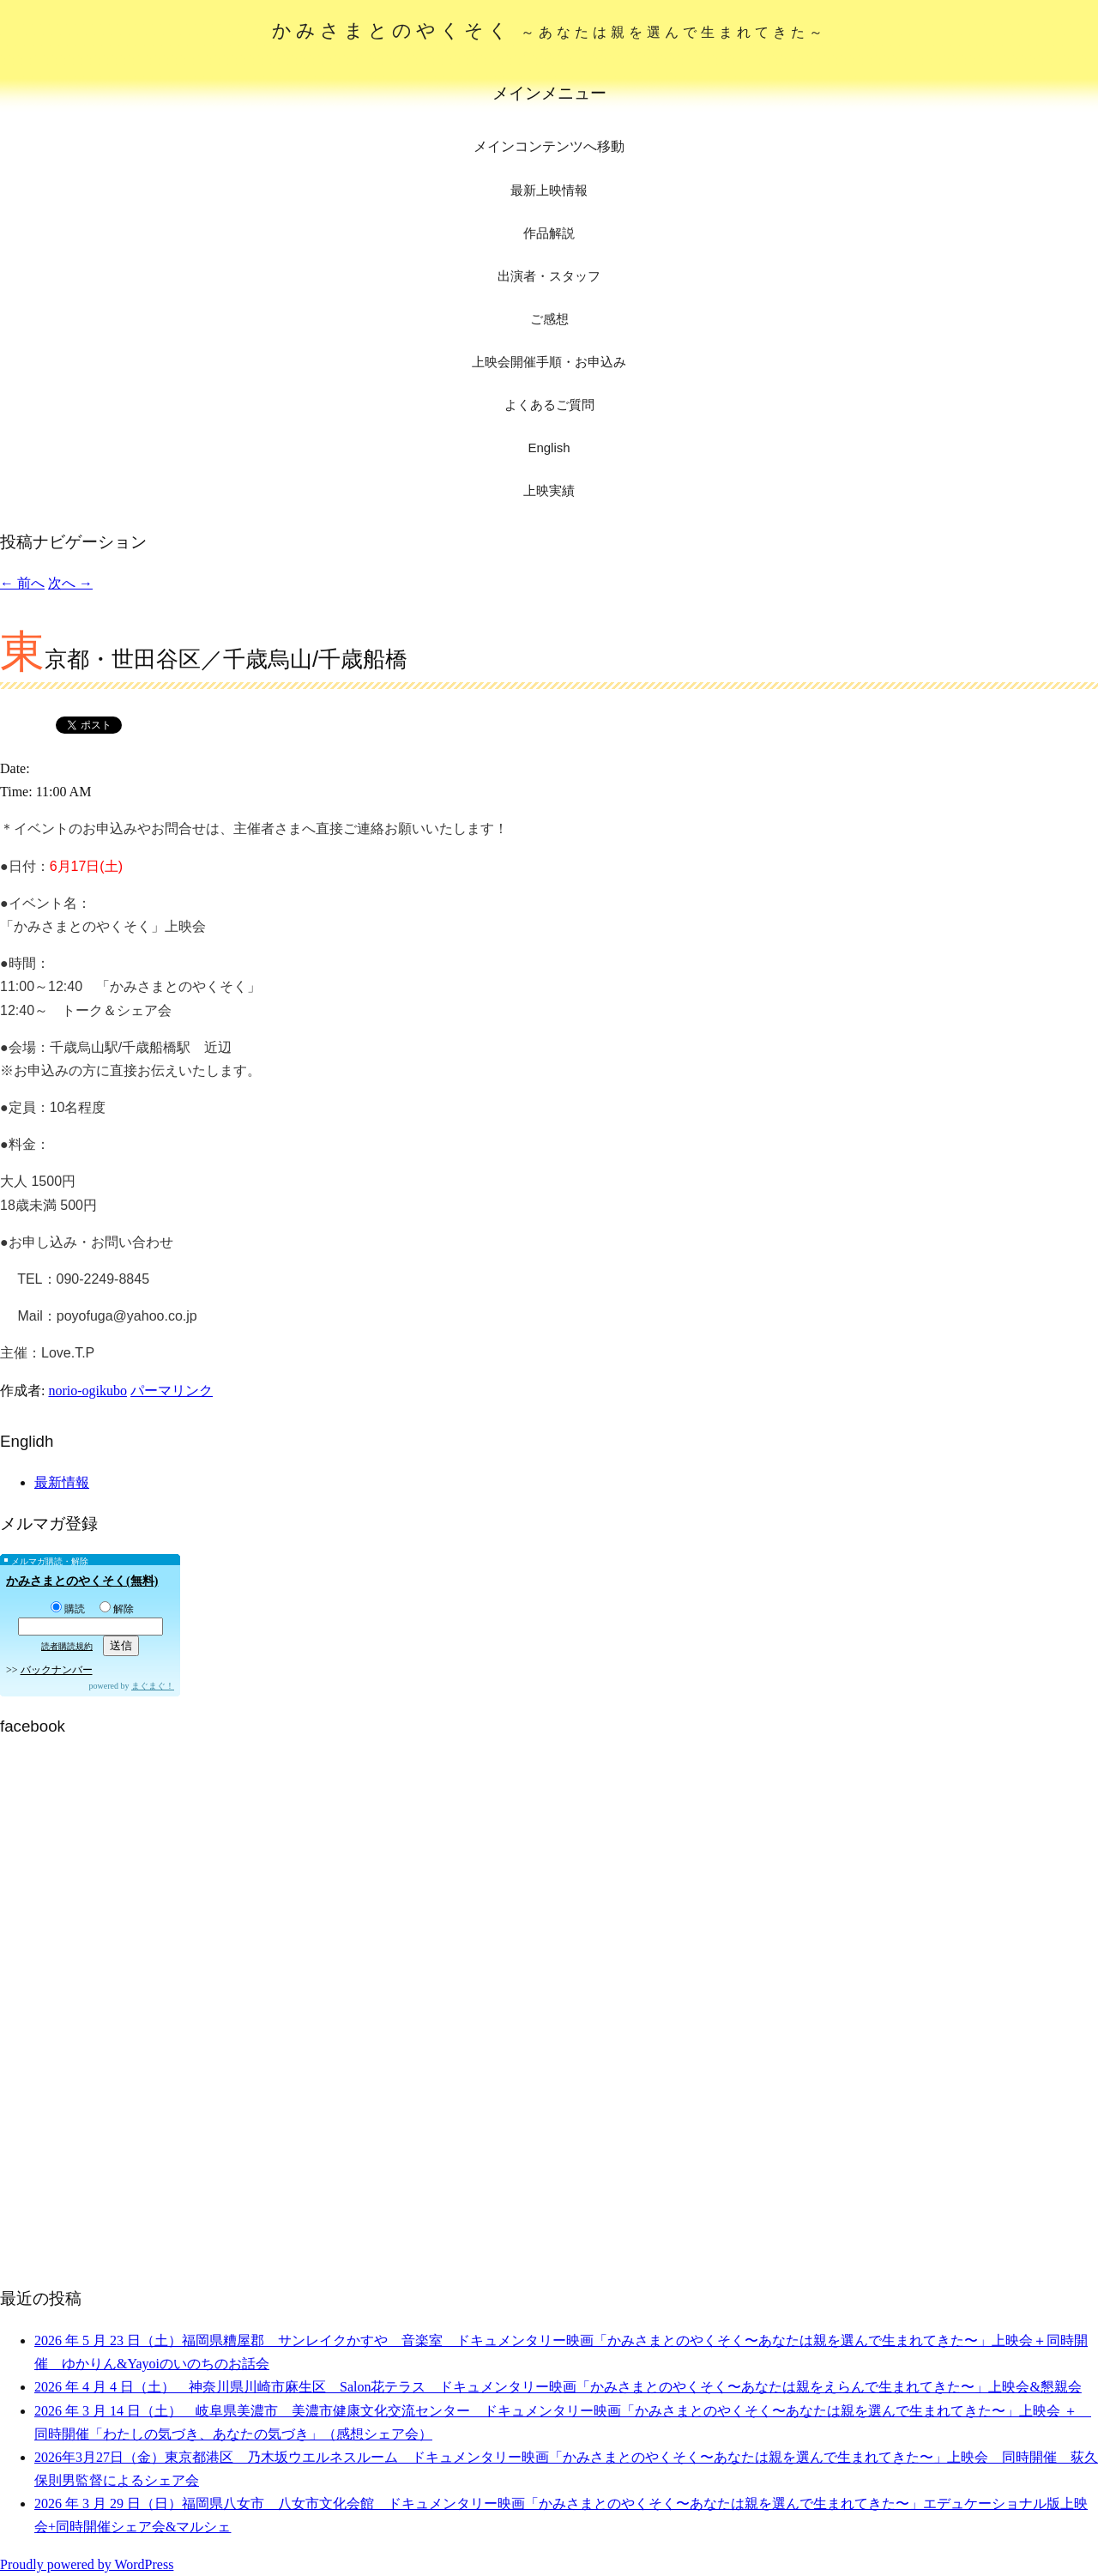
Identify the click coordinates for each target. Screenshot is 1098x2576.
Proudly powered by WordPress (86, 2564)
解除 (117, 1609)
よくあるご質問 (549, 404)
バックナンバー (57, 1670)
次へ (70, 583)
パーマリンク (171, 1390)
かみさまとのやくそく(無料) (82, 1581)
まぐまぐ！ (152, 1685)
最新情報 (61, 1482)
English (549, 447)
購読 (68, 1609)
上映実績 (549, 490)
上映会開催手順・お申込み (549, 361)
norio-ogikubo (87, 1390)
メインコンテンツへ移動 (549, 146)
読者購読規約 (67, 1646)
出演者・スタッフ (549, 276)
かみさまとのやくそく (549, 30)
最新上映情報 (549, 190)
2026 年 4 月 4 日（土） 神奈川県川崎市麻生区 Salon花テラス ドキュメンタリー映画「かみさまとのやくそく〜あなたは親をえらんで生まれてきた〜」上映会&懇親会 (558, 2386)
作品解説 (549, 233)
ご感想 (549, 318)
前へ (22, 583)
